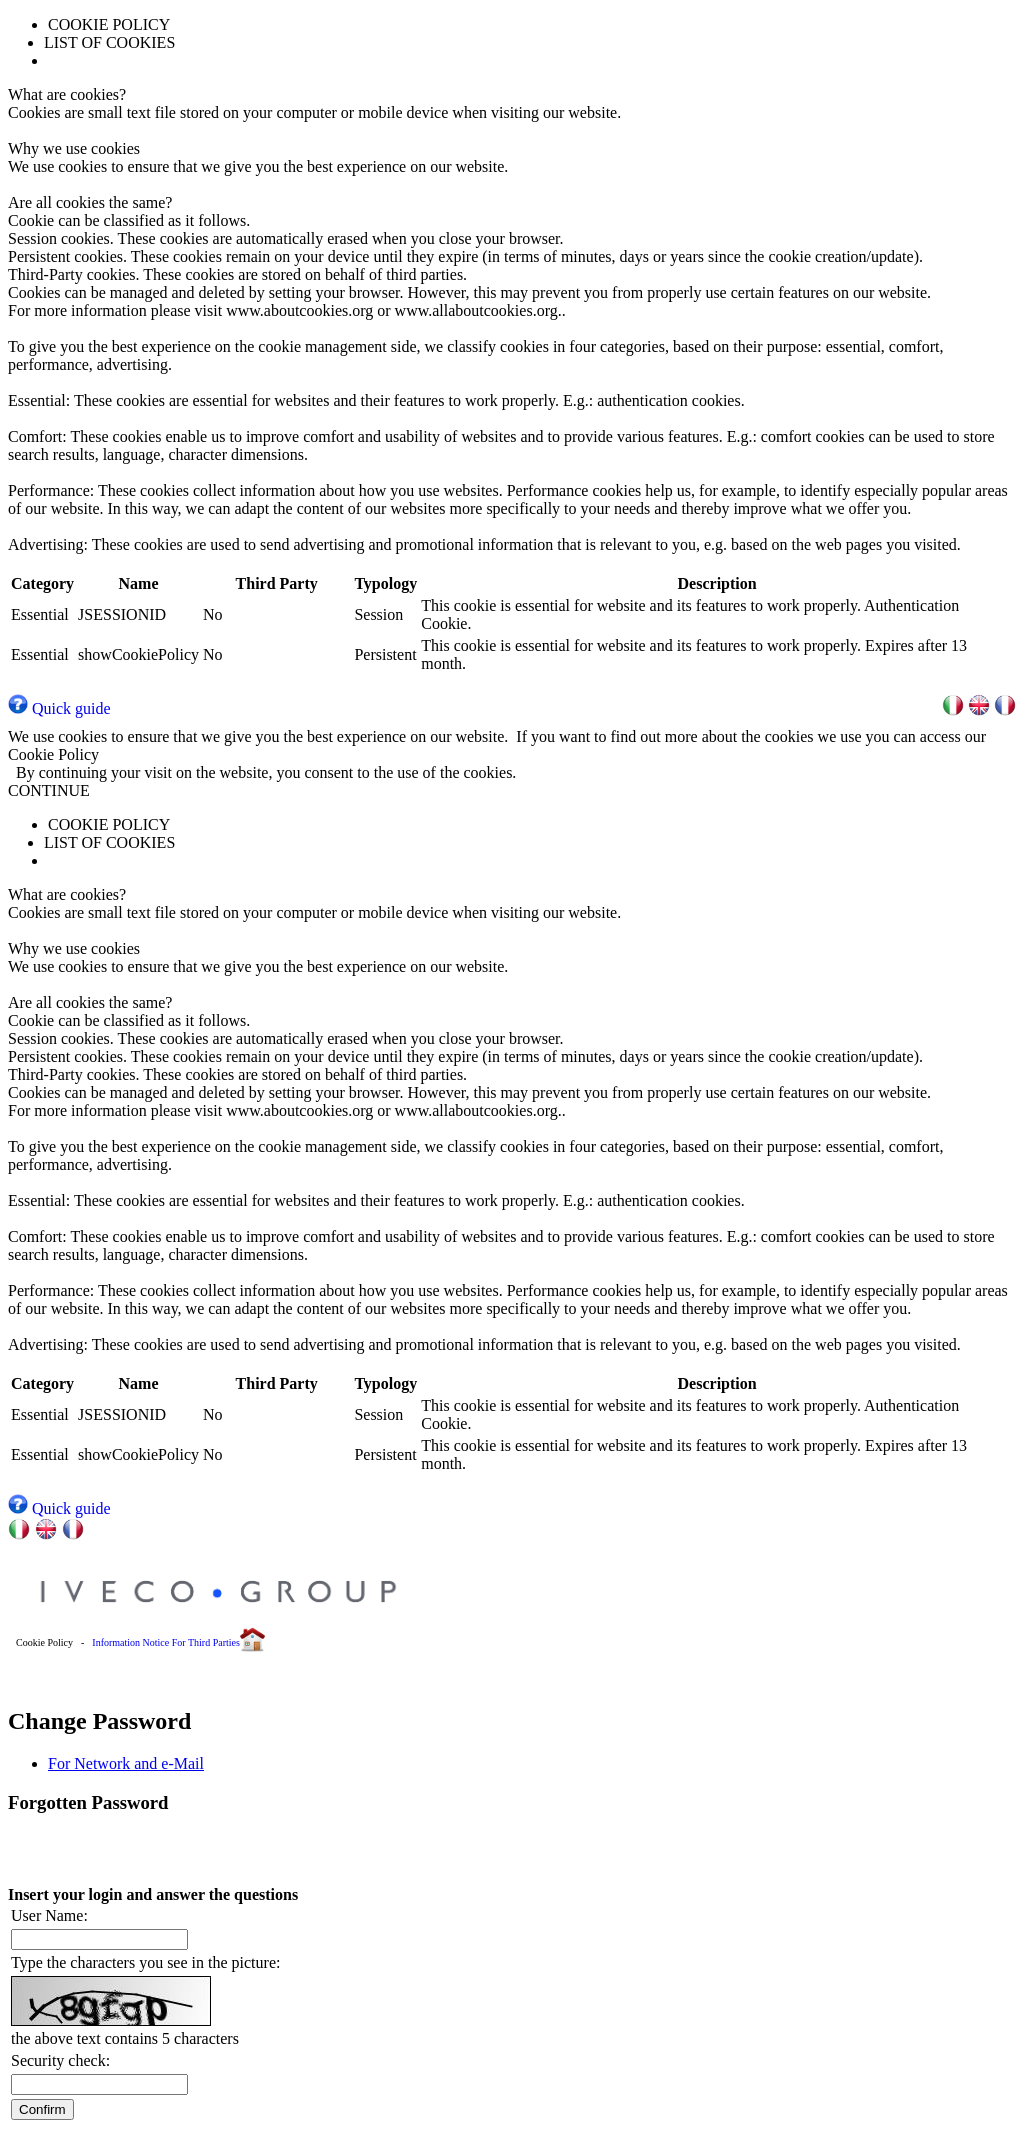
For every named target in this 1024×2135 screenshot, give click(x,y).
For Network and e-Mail (126, 1763)
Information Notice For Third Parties (166, 1642)
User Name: (49, 1915)
